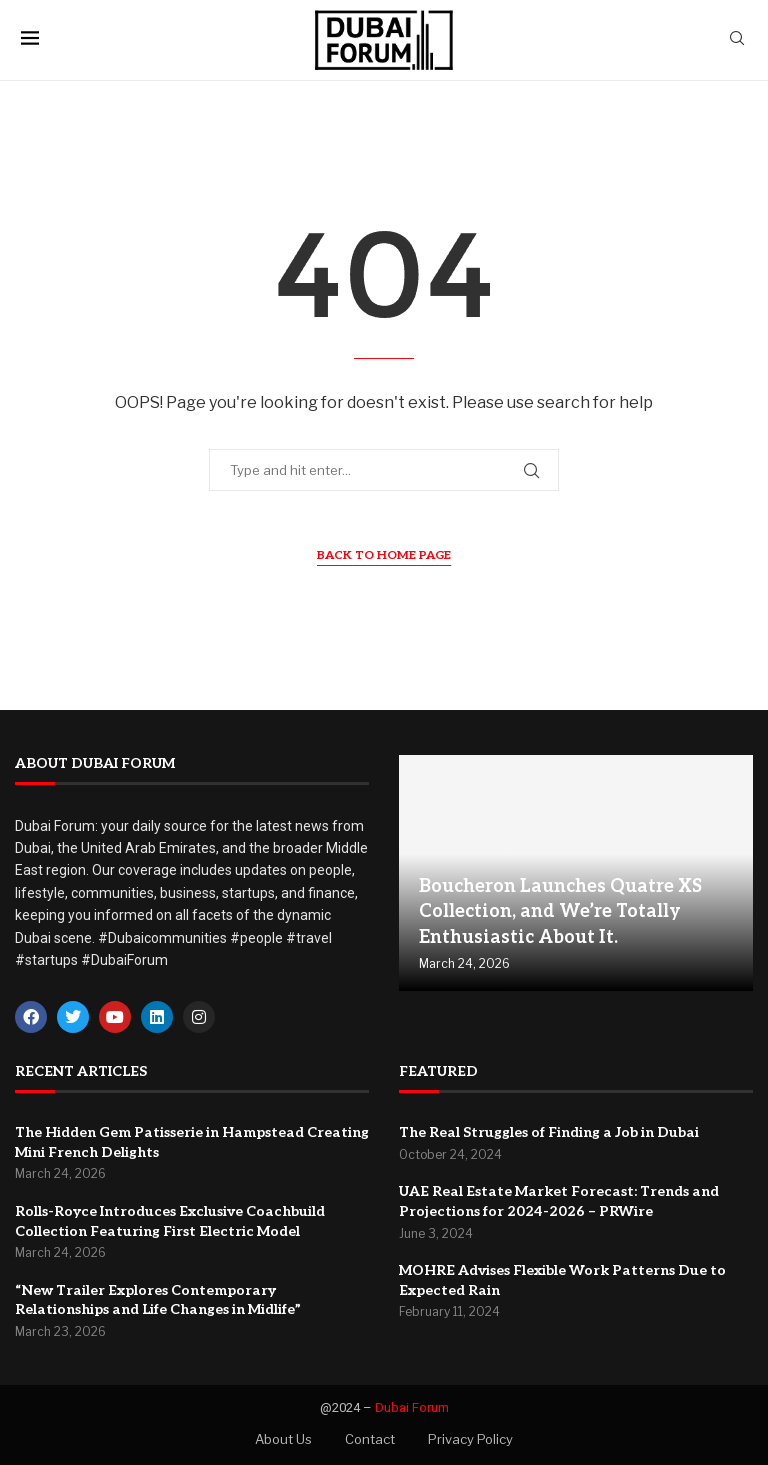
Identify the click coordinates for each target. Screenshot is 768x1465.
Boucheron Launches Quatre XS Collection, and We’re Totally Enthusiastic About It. (560, 911)
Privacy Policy (470, 1439)
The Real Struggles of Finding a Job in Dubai (549, 1132)
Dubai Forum (412, 1407)
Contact (370, 1439)
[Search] (737, 39)
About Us (283, 1439)
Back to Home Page (384, 555)
